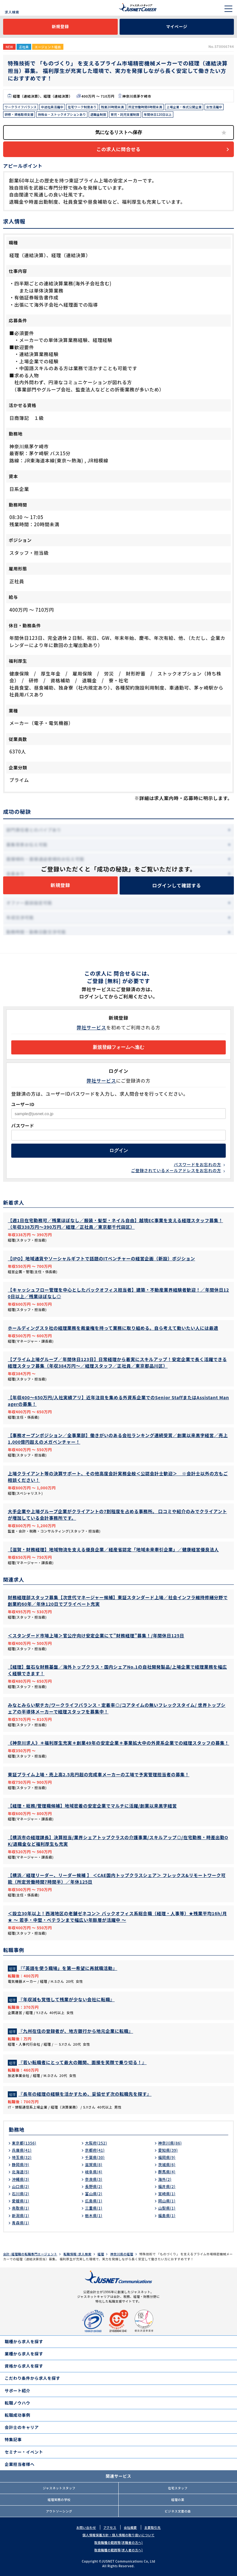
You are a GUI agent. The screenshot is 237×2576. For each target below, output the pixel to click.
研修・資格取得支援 (19, 114)
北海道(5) (20, 2171)
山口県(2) (20, 2186)
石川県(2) (20, 2193)
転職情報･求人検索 (77, 2254)
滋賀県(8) (93, 2164)
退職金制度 (98, 114)
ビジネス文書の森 (178, 2511)
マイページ (176, 26)
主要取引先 (152, 2527)
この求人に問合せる (118, 149)
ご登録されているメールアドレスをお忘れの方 (176, 1170)
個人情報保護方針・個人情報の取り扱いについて (118, 2535)
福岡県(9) (166, 2157)
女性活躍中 (214, 107)
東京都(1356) (24, 2142)
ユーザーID (23, 1104)
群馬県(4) (166, 2171)
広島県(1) (93, 2200)
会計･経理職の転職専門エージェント (30, 2254)
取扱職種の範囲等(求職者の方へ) (118, 2542)
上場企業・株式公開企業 (184, 107)
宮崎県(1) (166, 2193)
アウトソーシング (59, 2511)
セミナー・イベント (24, 2452)
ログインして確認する (176, 885)
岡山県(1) (166, 2200)
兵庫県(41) (22, 2150)
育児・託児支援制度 (125, 114)
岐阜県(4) (93, 2171)
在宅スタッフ (178, 2488)
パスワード (22, 1125)
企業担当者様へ (20, 2464)
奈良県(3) (93, 2179)
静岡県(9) (20, 2164)
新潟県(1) (20, 2215)
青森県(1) (20, 2222)
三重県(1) (93, 2208)
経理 (100, 2254)
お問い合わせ (86, 2527)
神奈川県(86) (170, 2142)
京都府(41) (95, 2150)
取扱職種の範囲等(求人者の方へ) (118, 2550)
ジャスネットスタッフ (59, 2488)
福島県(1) (166, 2215)
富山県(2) (93, 2193)
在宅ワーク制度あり (82, 107)
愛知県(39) (168, 2150)
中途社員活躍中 (52, 107)
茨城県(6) (166, 2164)
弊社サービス (91, 1027)
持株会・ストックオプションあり (62, 114)
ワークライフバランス (21, 107)
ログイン (118, 1150)
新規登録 (60, 26)
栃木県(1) (93, 2215)
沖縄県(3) (20, 2179)
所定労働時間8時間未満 (145, 107)
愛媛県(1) (20, 2200)
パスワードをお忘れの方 (197, 1164)
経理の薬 (177, 2499)
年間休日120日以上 (158, 114)
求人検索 (12, 11)
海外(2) (164, 2179)
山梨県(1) (166, 2208)
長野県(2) (93, 2186)
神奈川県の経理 (121, 2254)
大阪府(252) (96, 2142)
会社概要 (130, 2527)
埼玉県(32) (22, 2157)
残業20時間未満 (112, 107)
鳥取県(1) (20, 2208)
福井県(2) (166, 2186)
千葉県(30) (95, 2157)
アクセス (109, 2527)
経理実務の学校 (59, 2499)
